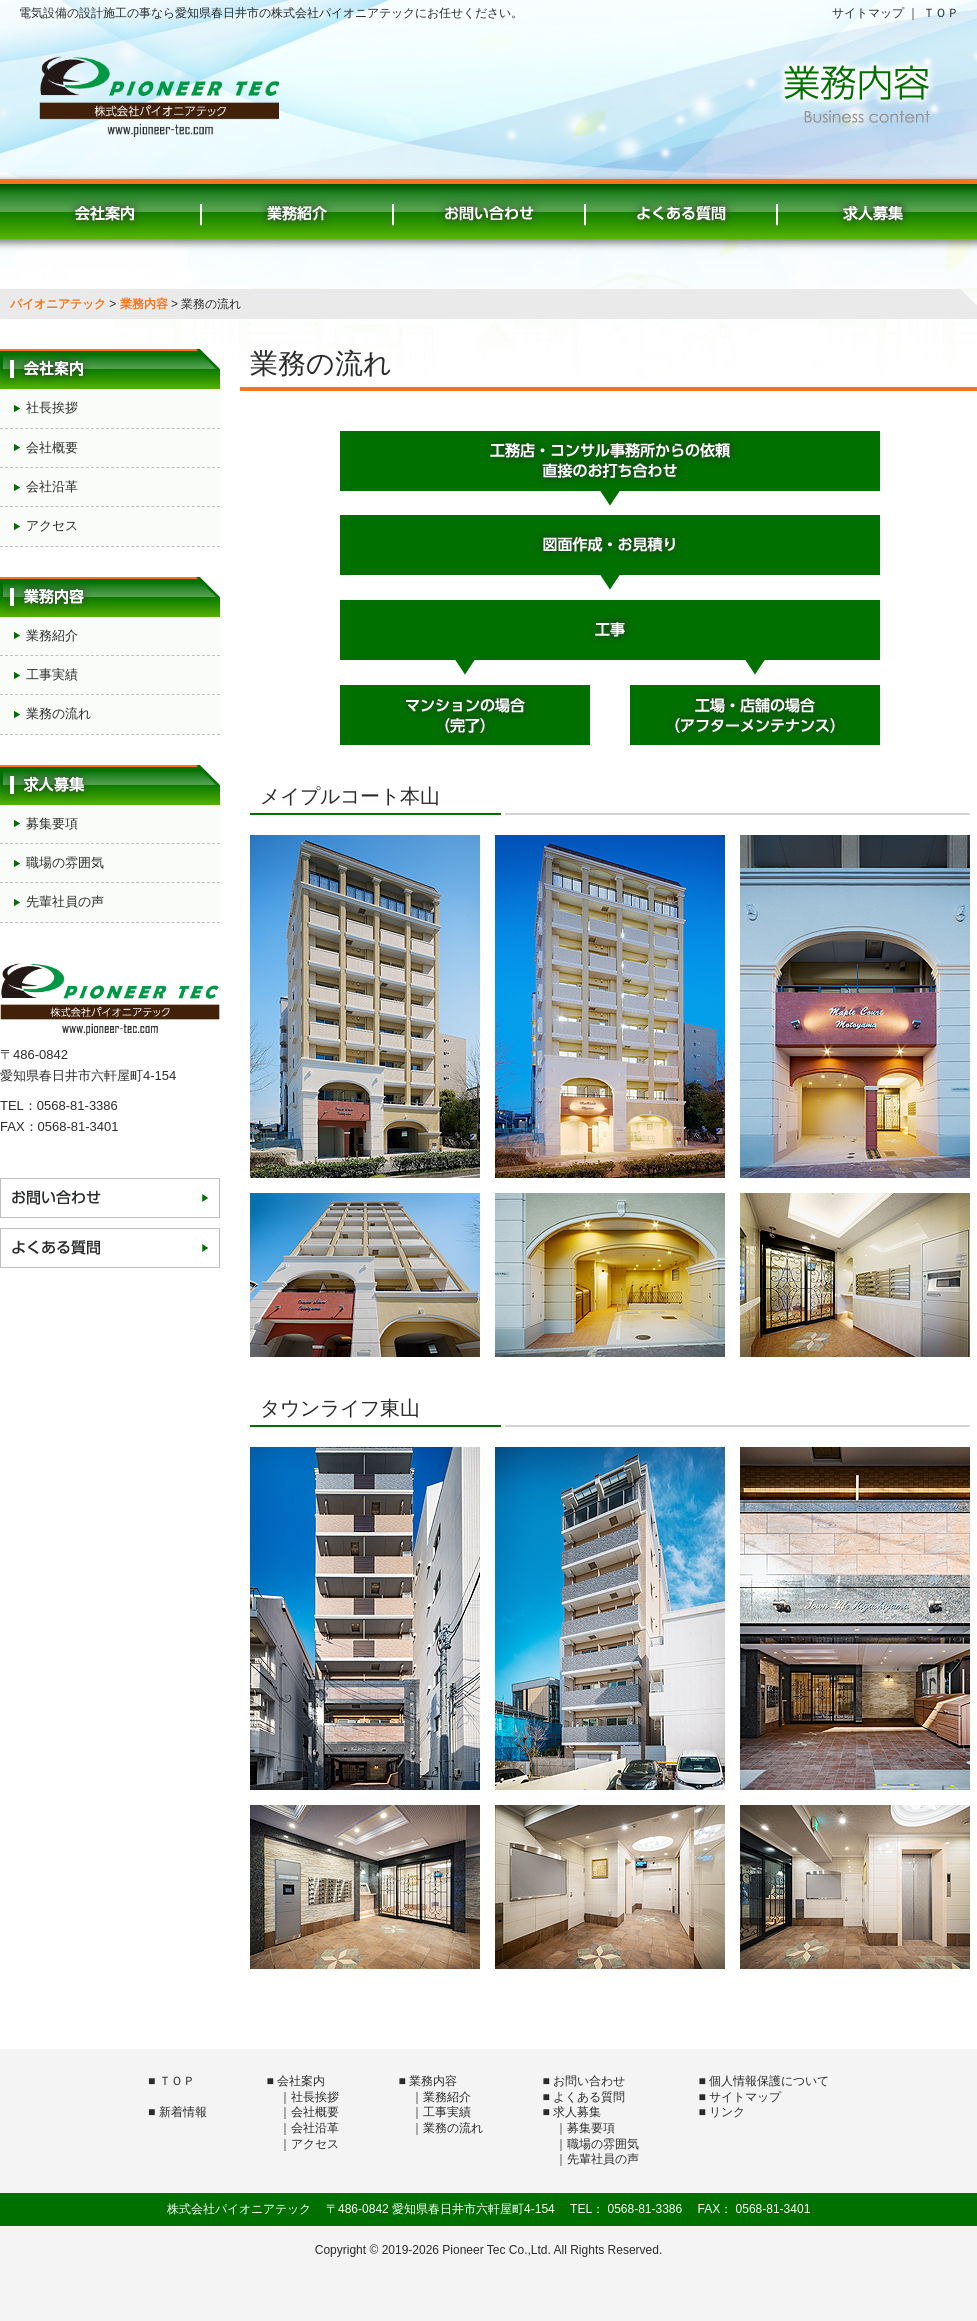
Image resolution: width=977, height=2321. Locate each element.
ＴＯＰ (941, 13)
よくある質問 (681, 209)
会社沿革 (52, 486)
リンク (727, 2112)
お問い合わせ (489, 209)
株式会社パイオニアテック (159, 96)
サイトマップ (868, 13)
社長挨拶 (52, 407)
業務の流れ (58, 713)
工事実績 (52, 674)
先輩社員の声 (65, 901)
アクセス (52, 525)
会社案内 (105, 209)
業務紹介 (297, 209)
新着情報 (183, 2112)
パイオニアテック (58, 304)
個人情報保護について (769, 2081)
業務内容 (144, 304)
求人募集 (873, 209)
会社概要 (52, 447)
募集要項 (52, 823)
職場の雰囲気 (65, 862)
